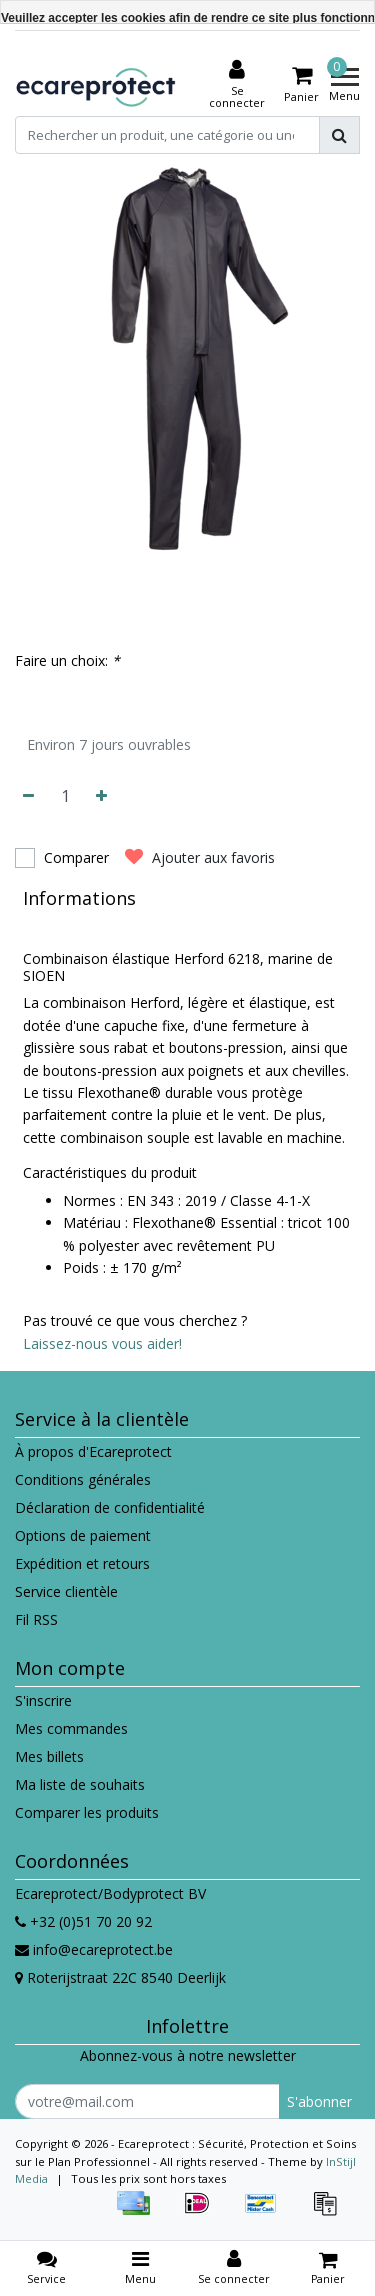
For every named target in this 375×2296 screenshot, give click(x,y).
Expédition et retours (82, 1563)
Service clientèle (66, 1591)
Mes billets (49, 1756)
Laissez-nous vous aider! (102, 1343)
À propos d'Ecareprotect (93, 1451)
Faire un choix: (67, 660)
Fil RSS (36, 1619)
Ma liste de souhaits (80, 1784)
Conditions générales (83, 1479)
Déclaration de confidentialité (110, 1507)
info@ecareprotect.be (94, 1949)
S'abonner (319, 2101)
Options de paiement (83, 1535)
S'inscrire (43, 1700)
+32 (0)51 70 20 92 (83, 1921)
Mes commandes (71, 1728)
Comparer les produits (87, 1812)
